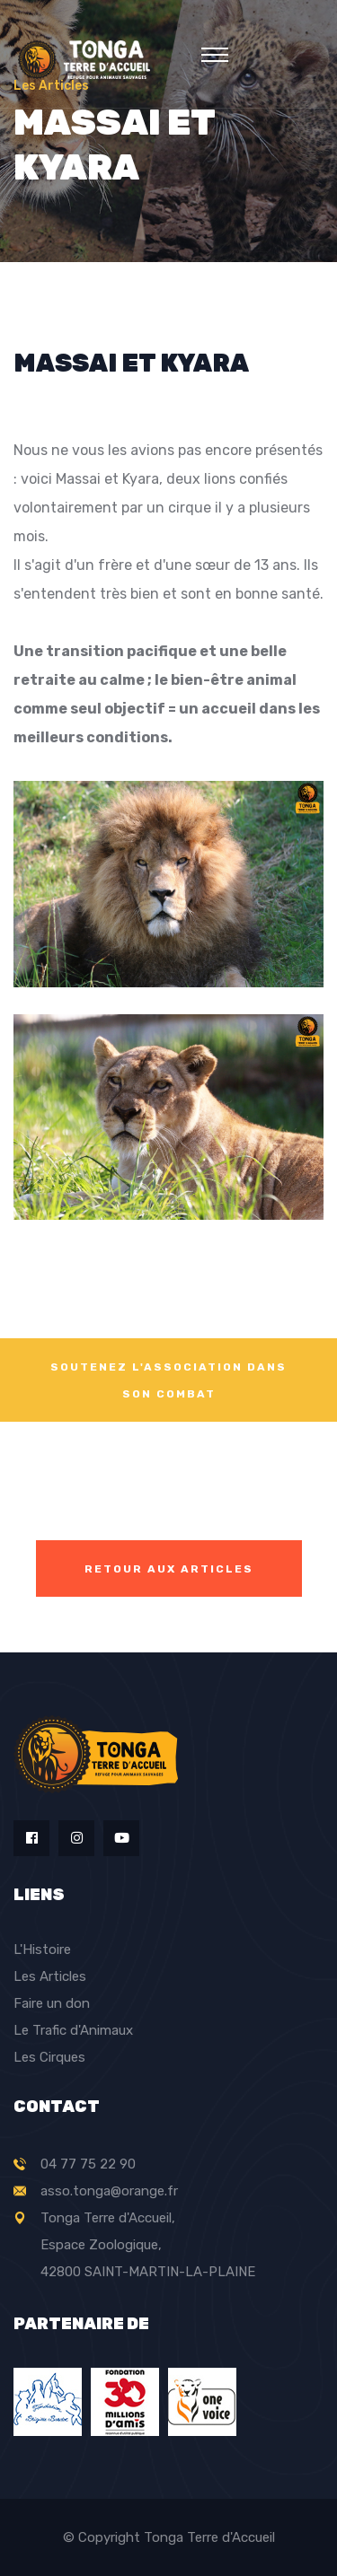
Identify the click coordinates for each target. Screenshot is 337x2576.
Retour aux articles (168, 1569)
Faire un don (51, 2003)
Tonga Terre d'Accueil (209, 2537)
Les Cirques (49, 2057)
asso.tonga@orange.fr (109, 2191)
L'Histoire (42, 1949)
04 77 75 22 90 (88, 2164)
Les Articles (49, 1976)
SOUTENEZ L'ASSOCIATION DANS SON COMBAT (168, 1380)
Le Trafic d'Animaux (73, 2030)
